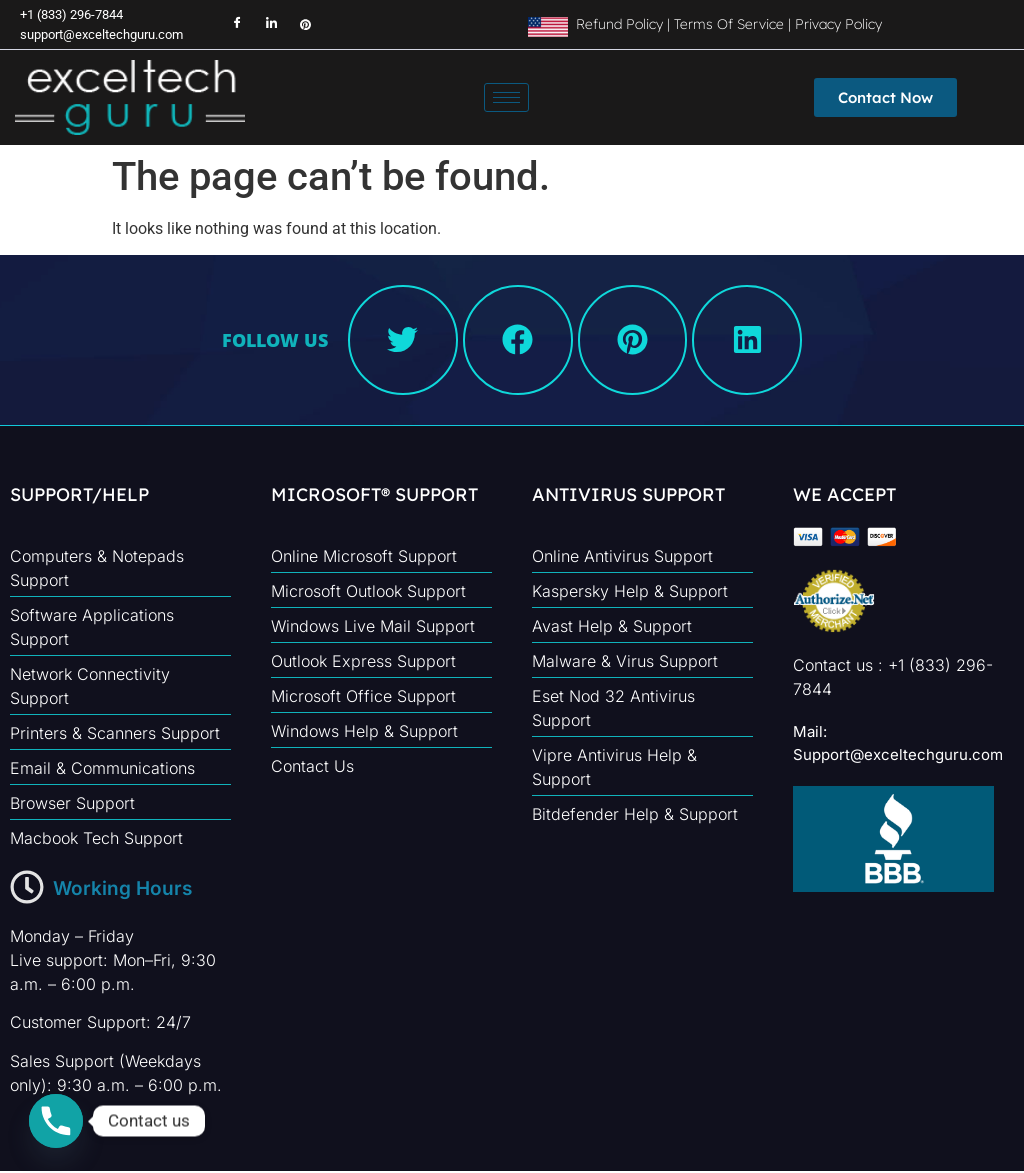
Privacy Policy (838, 24)
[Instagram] (296, 25)
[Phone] (56, 1121)
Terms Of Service (728, 24)
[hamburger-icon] (506, 97)
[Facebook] (228, 25)
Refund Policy (618, 24)
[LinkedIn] (262, 25)
